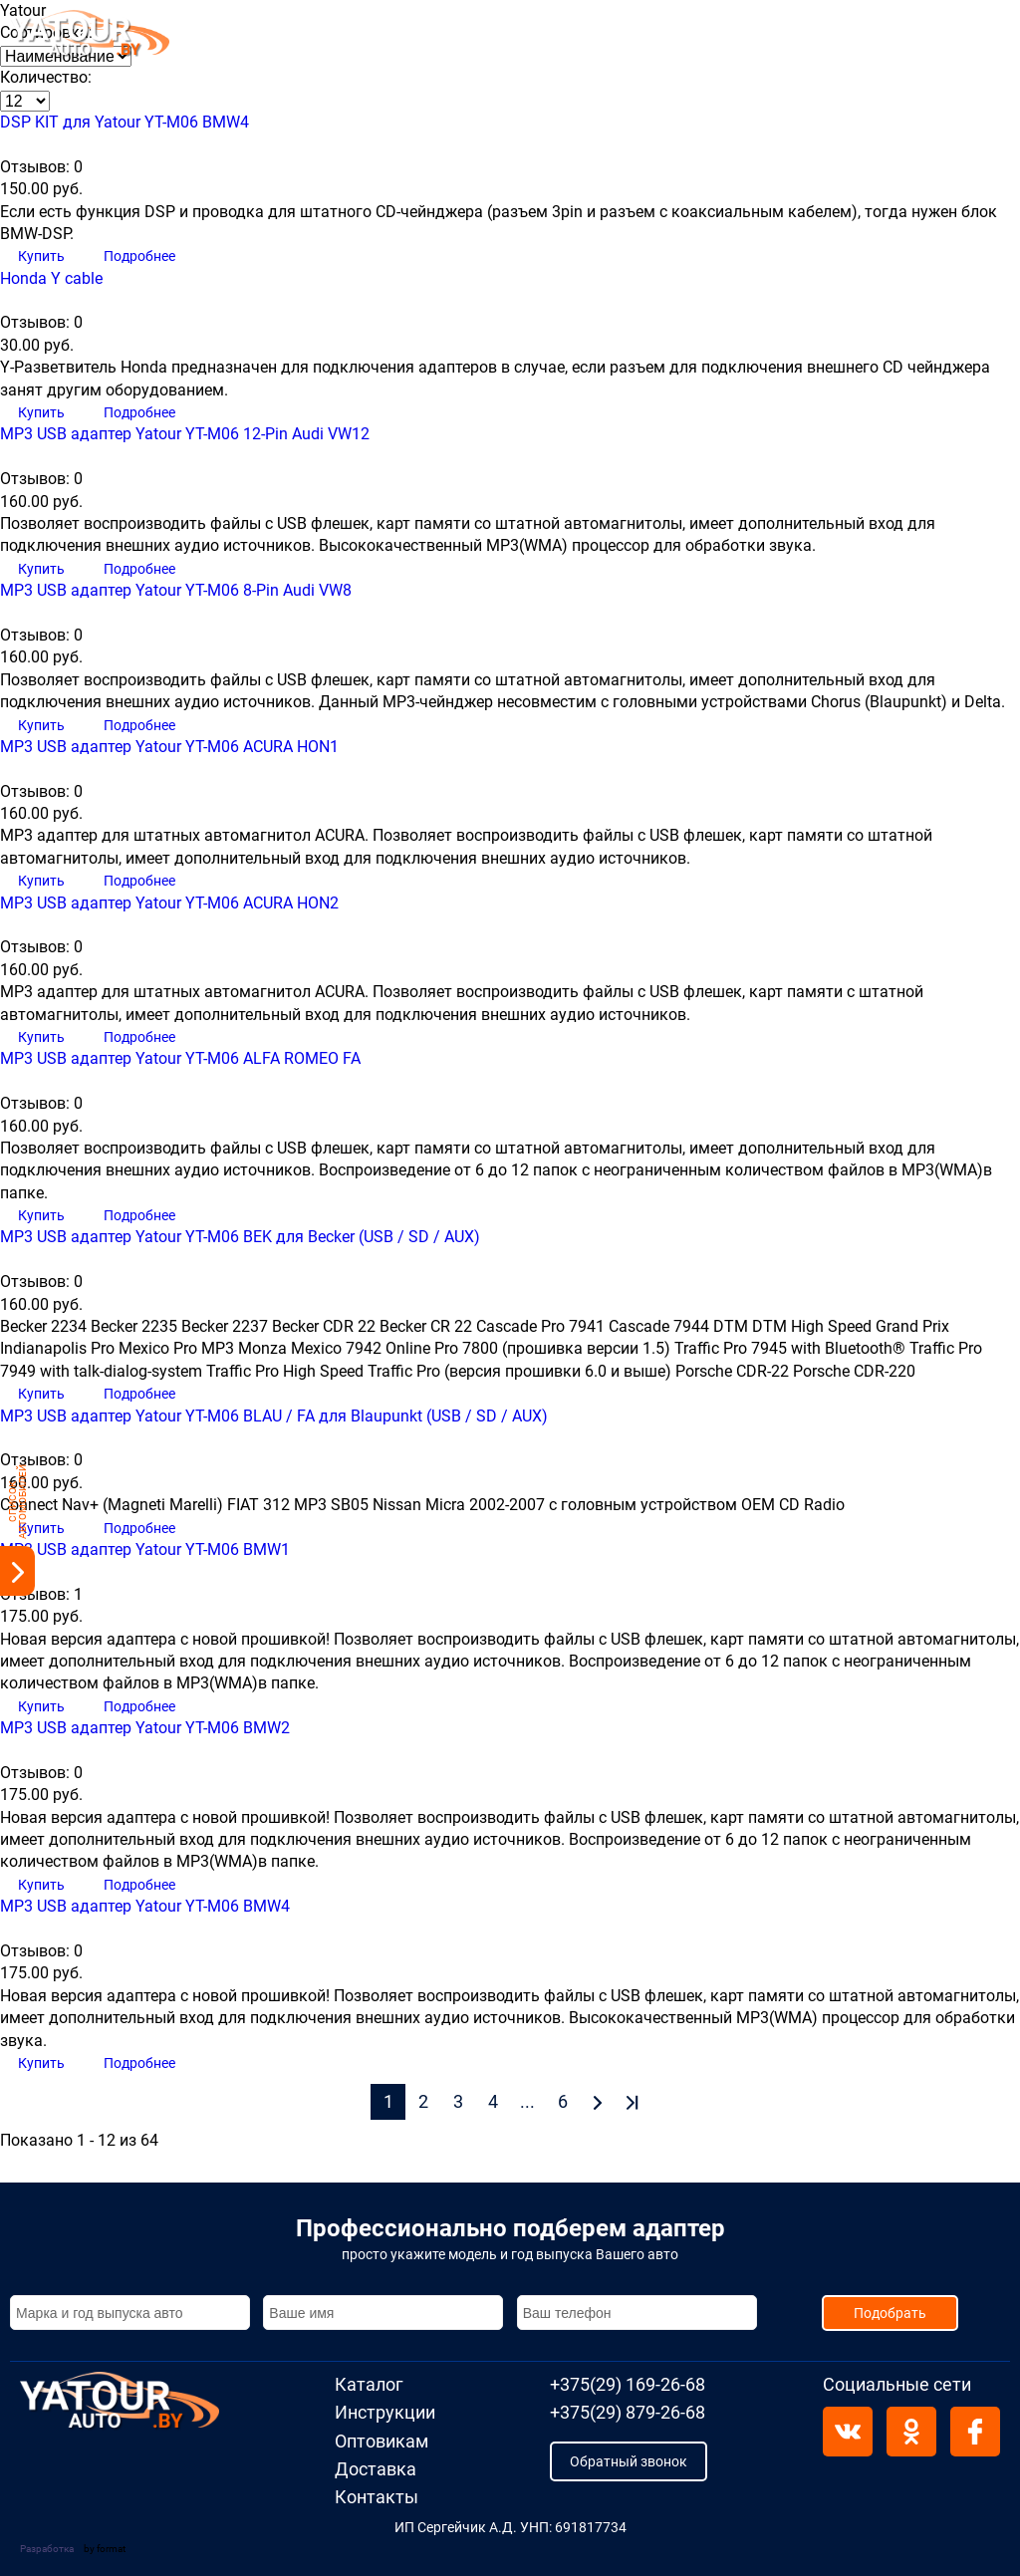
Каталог (295, 37)
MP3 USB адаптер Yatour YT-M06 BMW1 (145, 1549)
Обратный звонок (628, 2461)
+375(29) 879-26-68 (848, 47)
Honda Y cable (51, 278)
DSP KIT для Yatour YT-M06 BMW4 (124, 122)
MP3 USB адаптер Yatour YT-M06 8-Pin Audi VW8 (176, 590)
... (527, 2101)
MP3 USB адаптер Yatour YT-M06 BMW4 (145, 1906)
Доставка (606, 37)
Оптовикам (505, 37)
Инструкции (393, 37)
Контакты (701, 37)
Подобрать (890, 2313)
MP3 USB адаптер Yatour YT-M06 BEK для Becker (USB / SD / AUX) (240, 1236)
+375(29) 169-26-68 (848, 24)
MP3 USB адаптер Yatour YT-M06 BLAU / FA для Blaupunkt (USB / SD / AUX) (274, 1416)
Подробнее (139, 256)
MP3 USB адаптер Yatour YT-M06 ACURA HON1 (169, 746)
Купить (43, 256)
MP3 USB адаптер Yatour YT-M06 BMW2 (145, 1727)
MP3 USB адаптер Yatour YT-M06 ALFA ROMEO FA (180, 1058)
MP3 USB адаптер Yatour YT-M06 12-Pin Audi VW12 (185, 433)
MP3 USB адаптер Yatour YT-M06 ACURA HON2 (169, 903)
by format (105, 2548)
